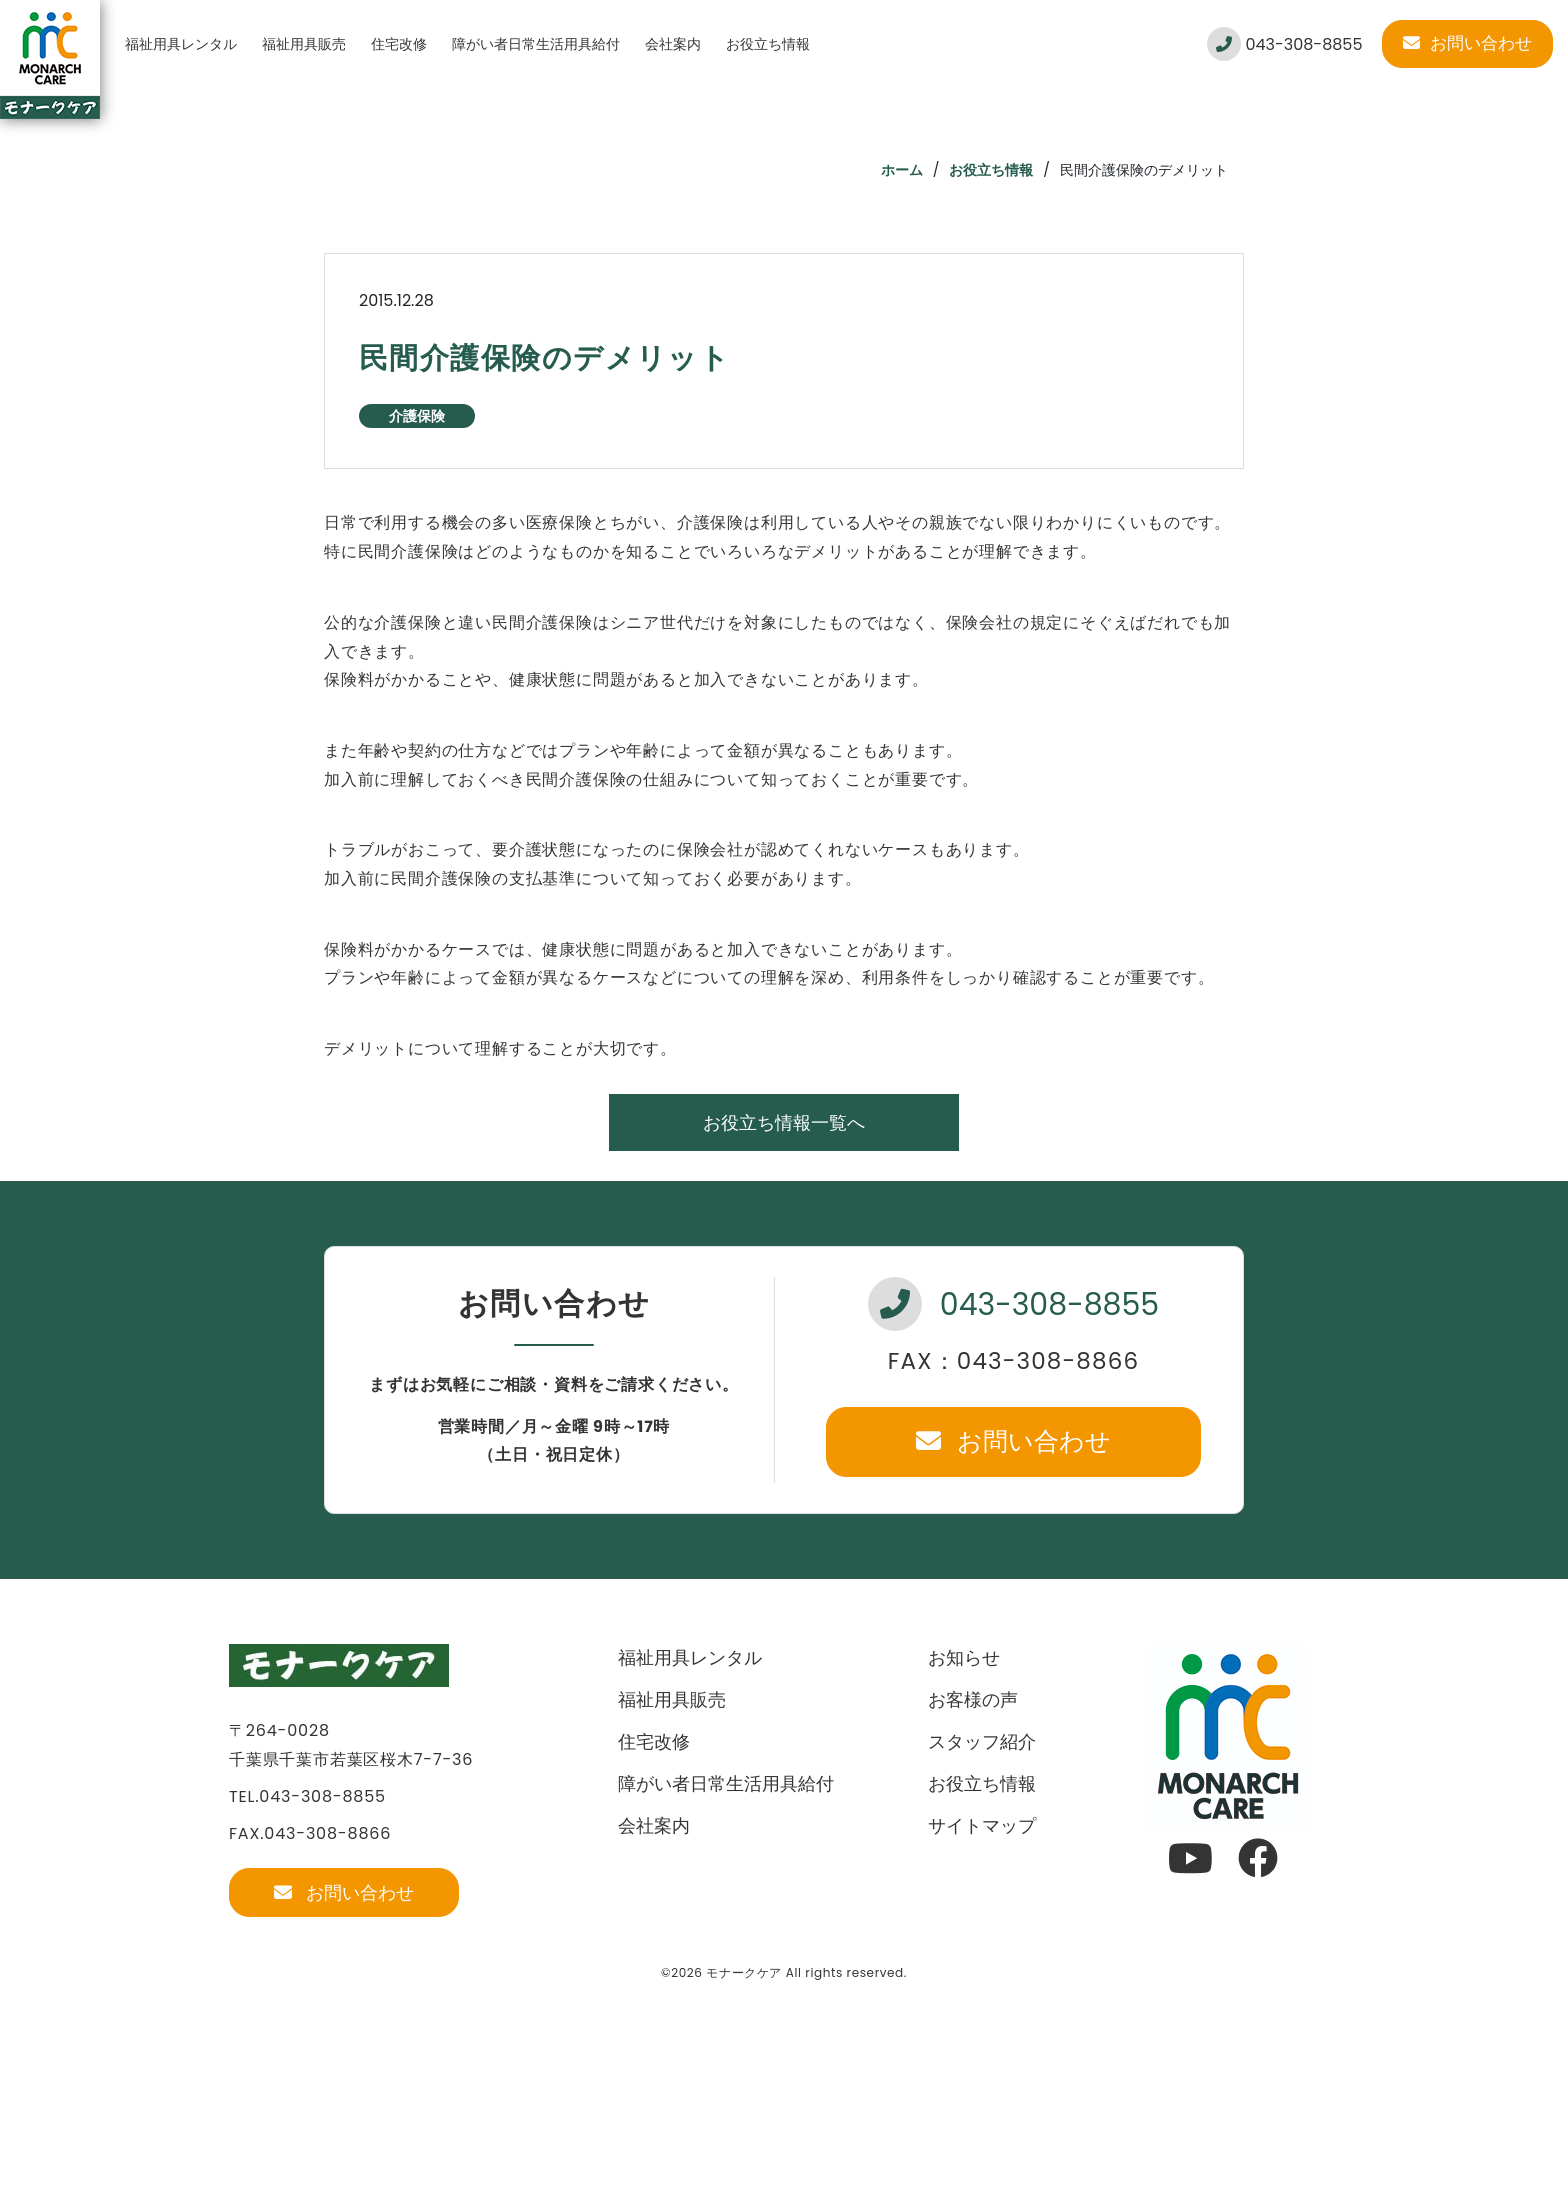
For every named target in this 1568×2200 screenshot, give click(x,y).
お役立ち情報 (768, 44)
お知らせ (964, 1657)
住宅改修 (399, 44)
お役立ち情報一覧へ (784, 1122)
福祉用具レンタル (181, 44)
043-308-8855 (1284, 44)
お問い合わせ (1467, 43)
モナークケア (744, 1972)
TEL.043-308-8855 (307, 1796)
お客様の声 (973, 1699)
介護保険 (417, 416)
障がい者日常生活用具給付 (536, 44)
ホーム (902, 170)
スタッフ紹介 (982, 1741)
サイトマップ (982, 1825)
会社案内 (673, 44)
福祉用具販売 (304, 44)
